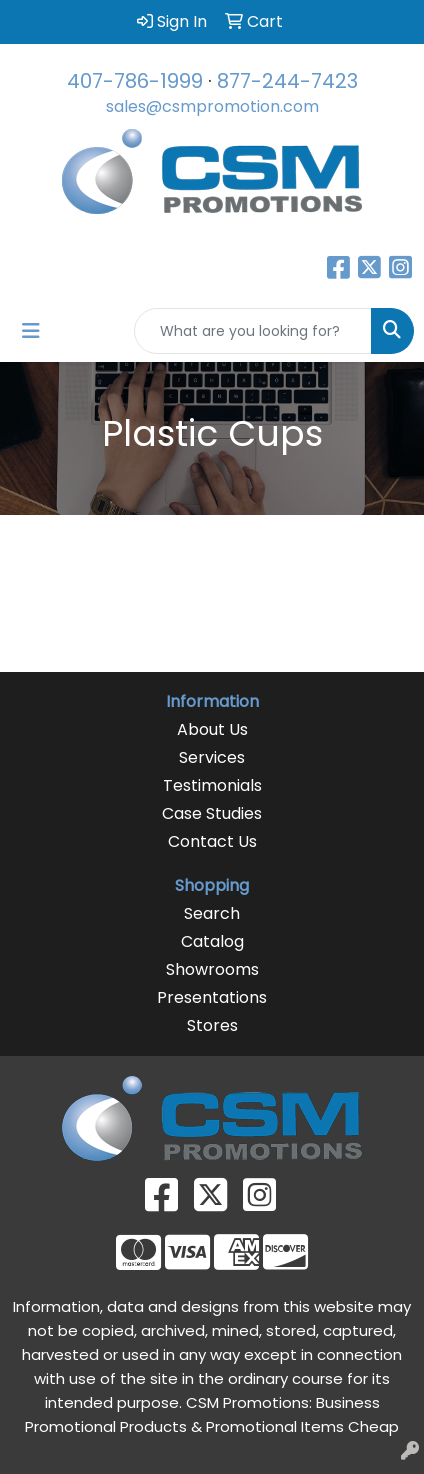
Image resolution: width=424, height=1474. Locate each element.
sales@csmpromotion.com (212, 106)
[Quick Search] (253, 331)
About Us (212, 729)
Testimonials (212, 785)
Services (212, 757)
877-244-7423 (287, 81)
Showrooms (212, 969)
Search (212, 913)
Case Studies (212, 813)
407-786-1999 (135, 81)
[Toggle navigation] (31, 331)
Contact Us (212, 841)
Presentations (212, 997)
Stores (212, 1025)
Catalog (212, 941)
